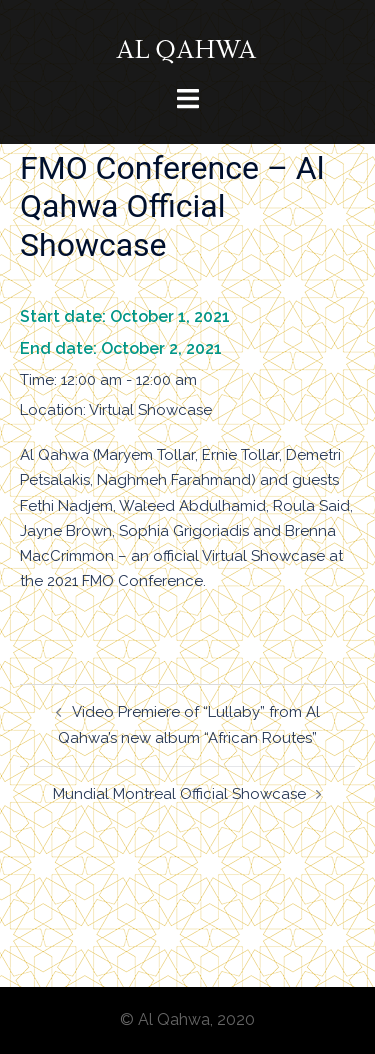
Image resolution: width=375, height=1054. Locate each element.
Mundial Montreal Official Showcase (179, 794)
